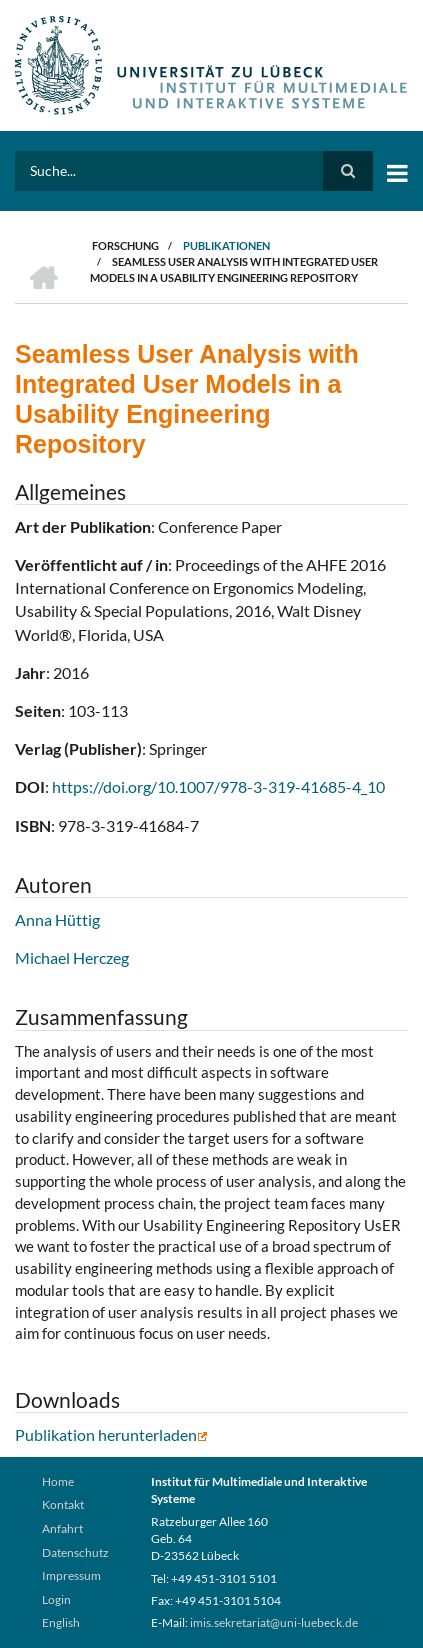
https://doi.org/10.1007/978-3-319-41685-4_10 (218, 786)
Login (56, 1599)
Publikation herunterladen (111, 1434)
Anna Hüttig (57, 919)
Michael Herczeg (72, 957)
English (61, 1622)
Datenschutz (75, 1552)
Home (58, 1481)
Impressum (71, 1575)
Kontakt (63, 1504)
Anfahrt (62, 1528)
